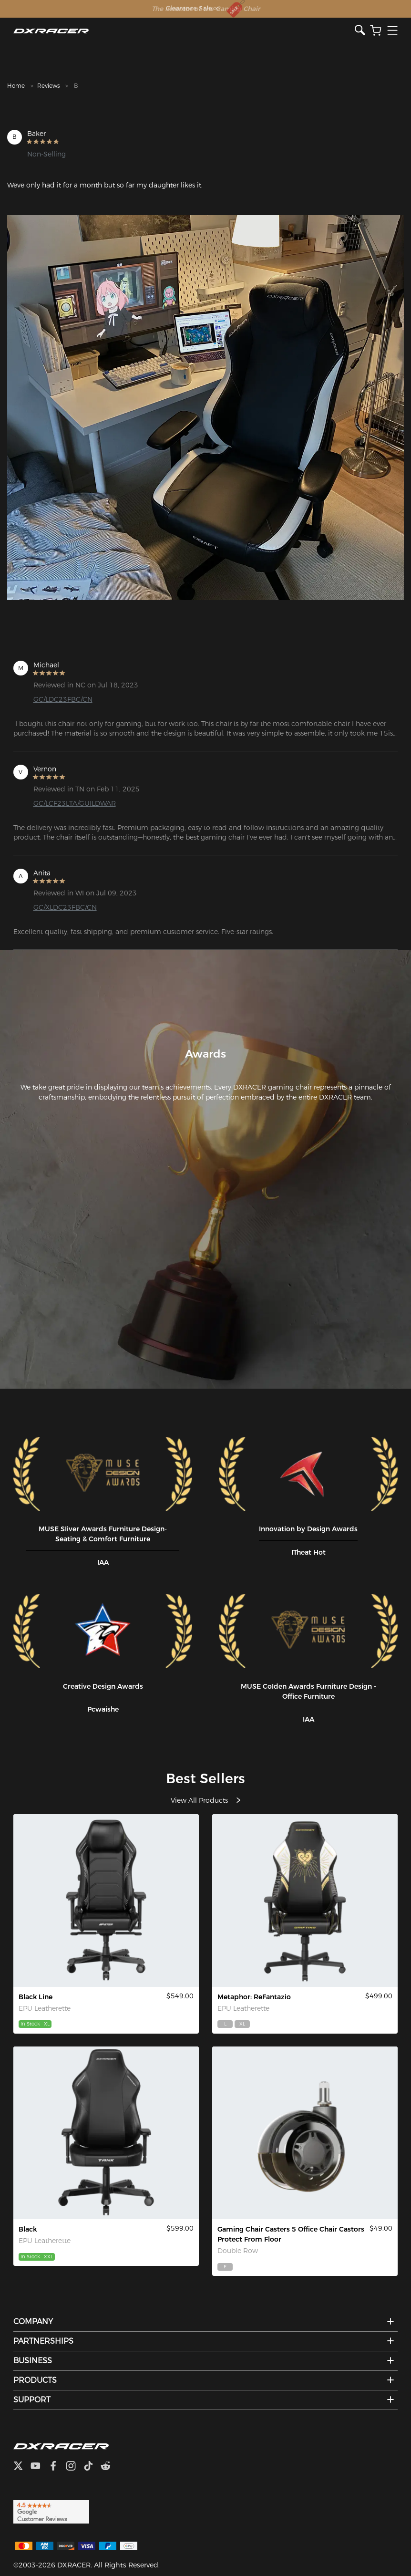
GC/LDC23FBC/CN (62, 699)
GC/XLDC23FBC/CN (65, 907)
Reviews (48, 85)
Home (16, 85)
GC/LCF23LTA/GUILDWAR (74, 803)
